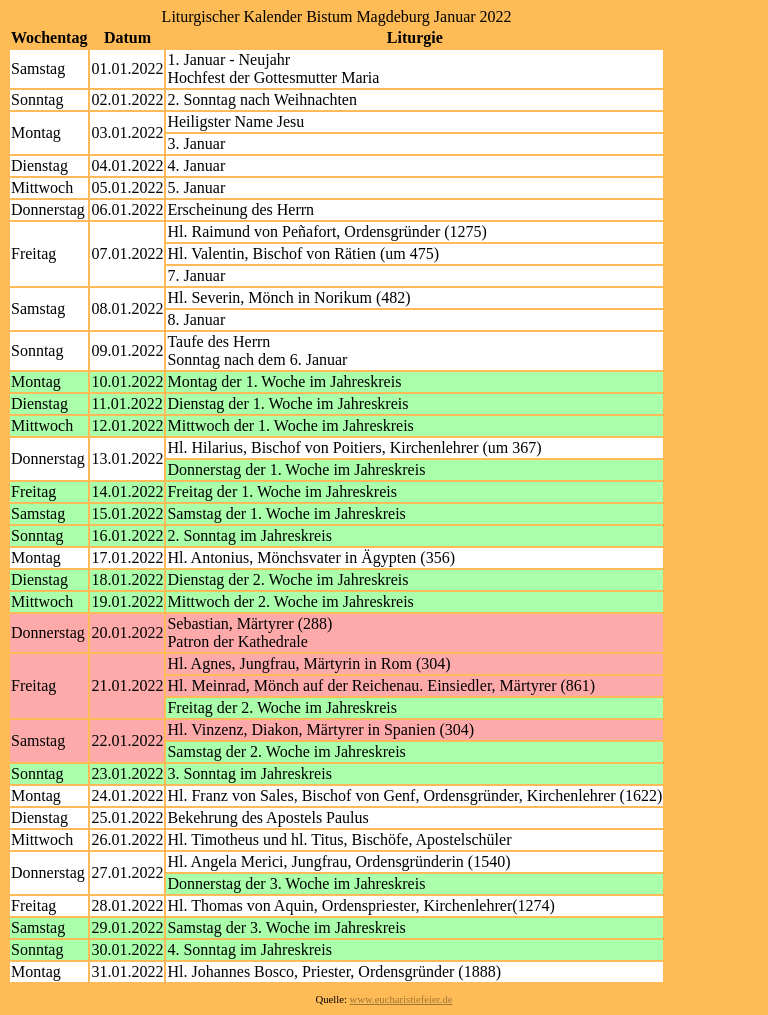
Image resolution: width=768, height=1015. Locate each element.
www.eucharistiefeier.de (401, 999)
